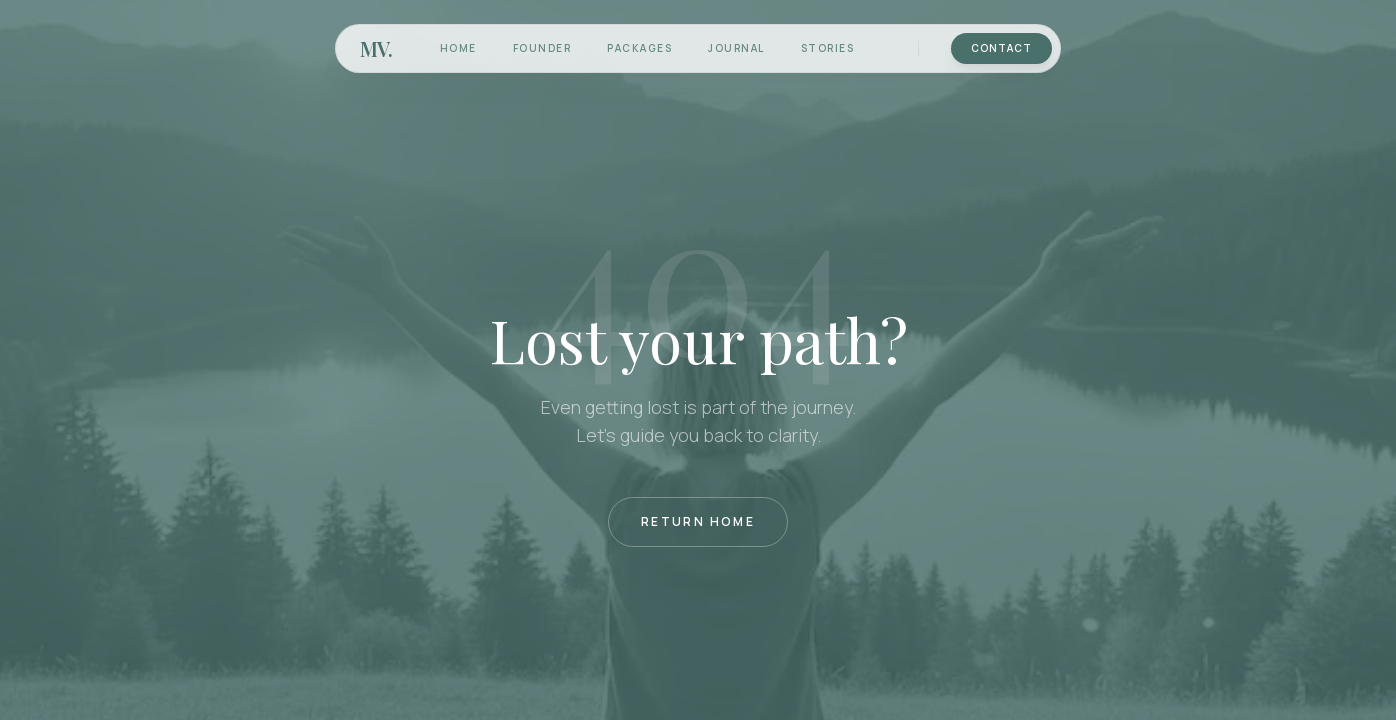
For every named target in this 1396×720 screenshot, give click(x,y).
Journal (736, 48)
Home (458, 48)
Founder (542, 48)
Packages (639, 48)
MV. (376, 48)
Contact (1001, 48)
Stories (828, 48)
